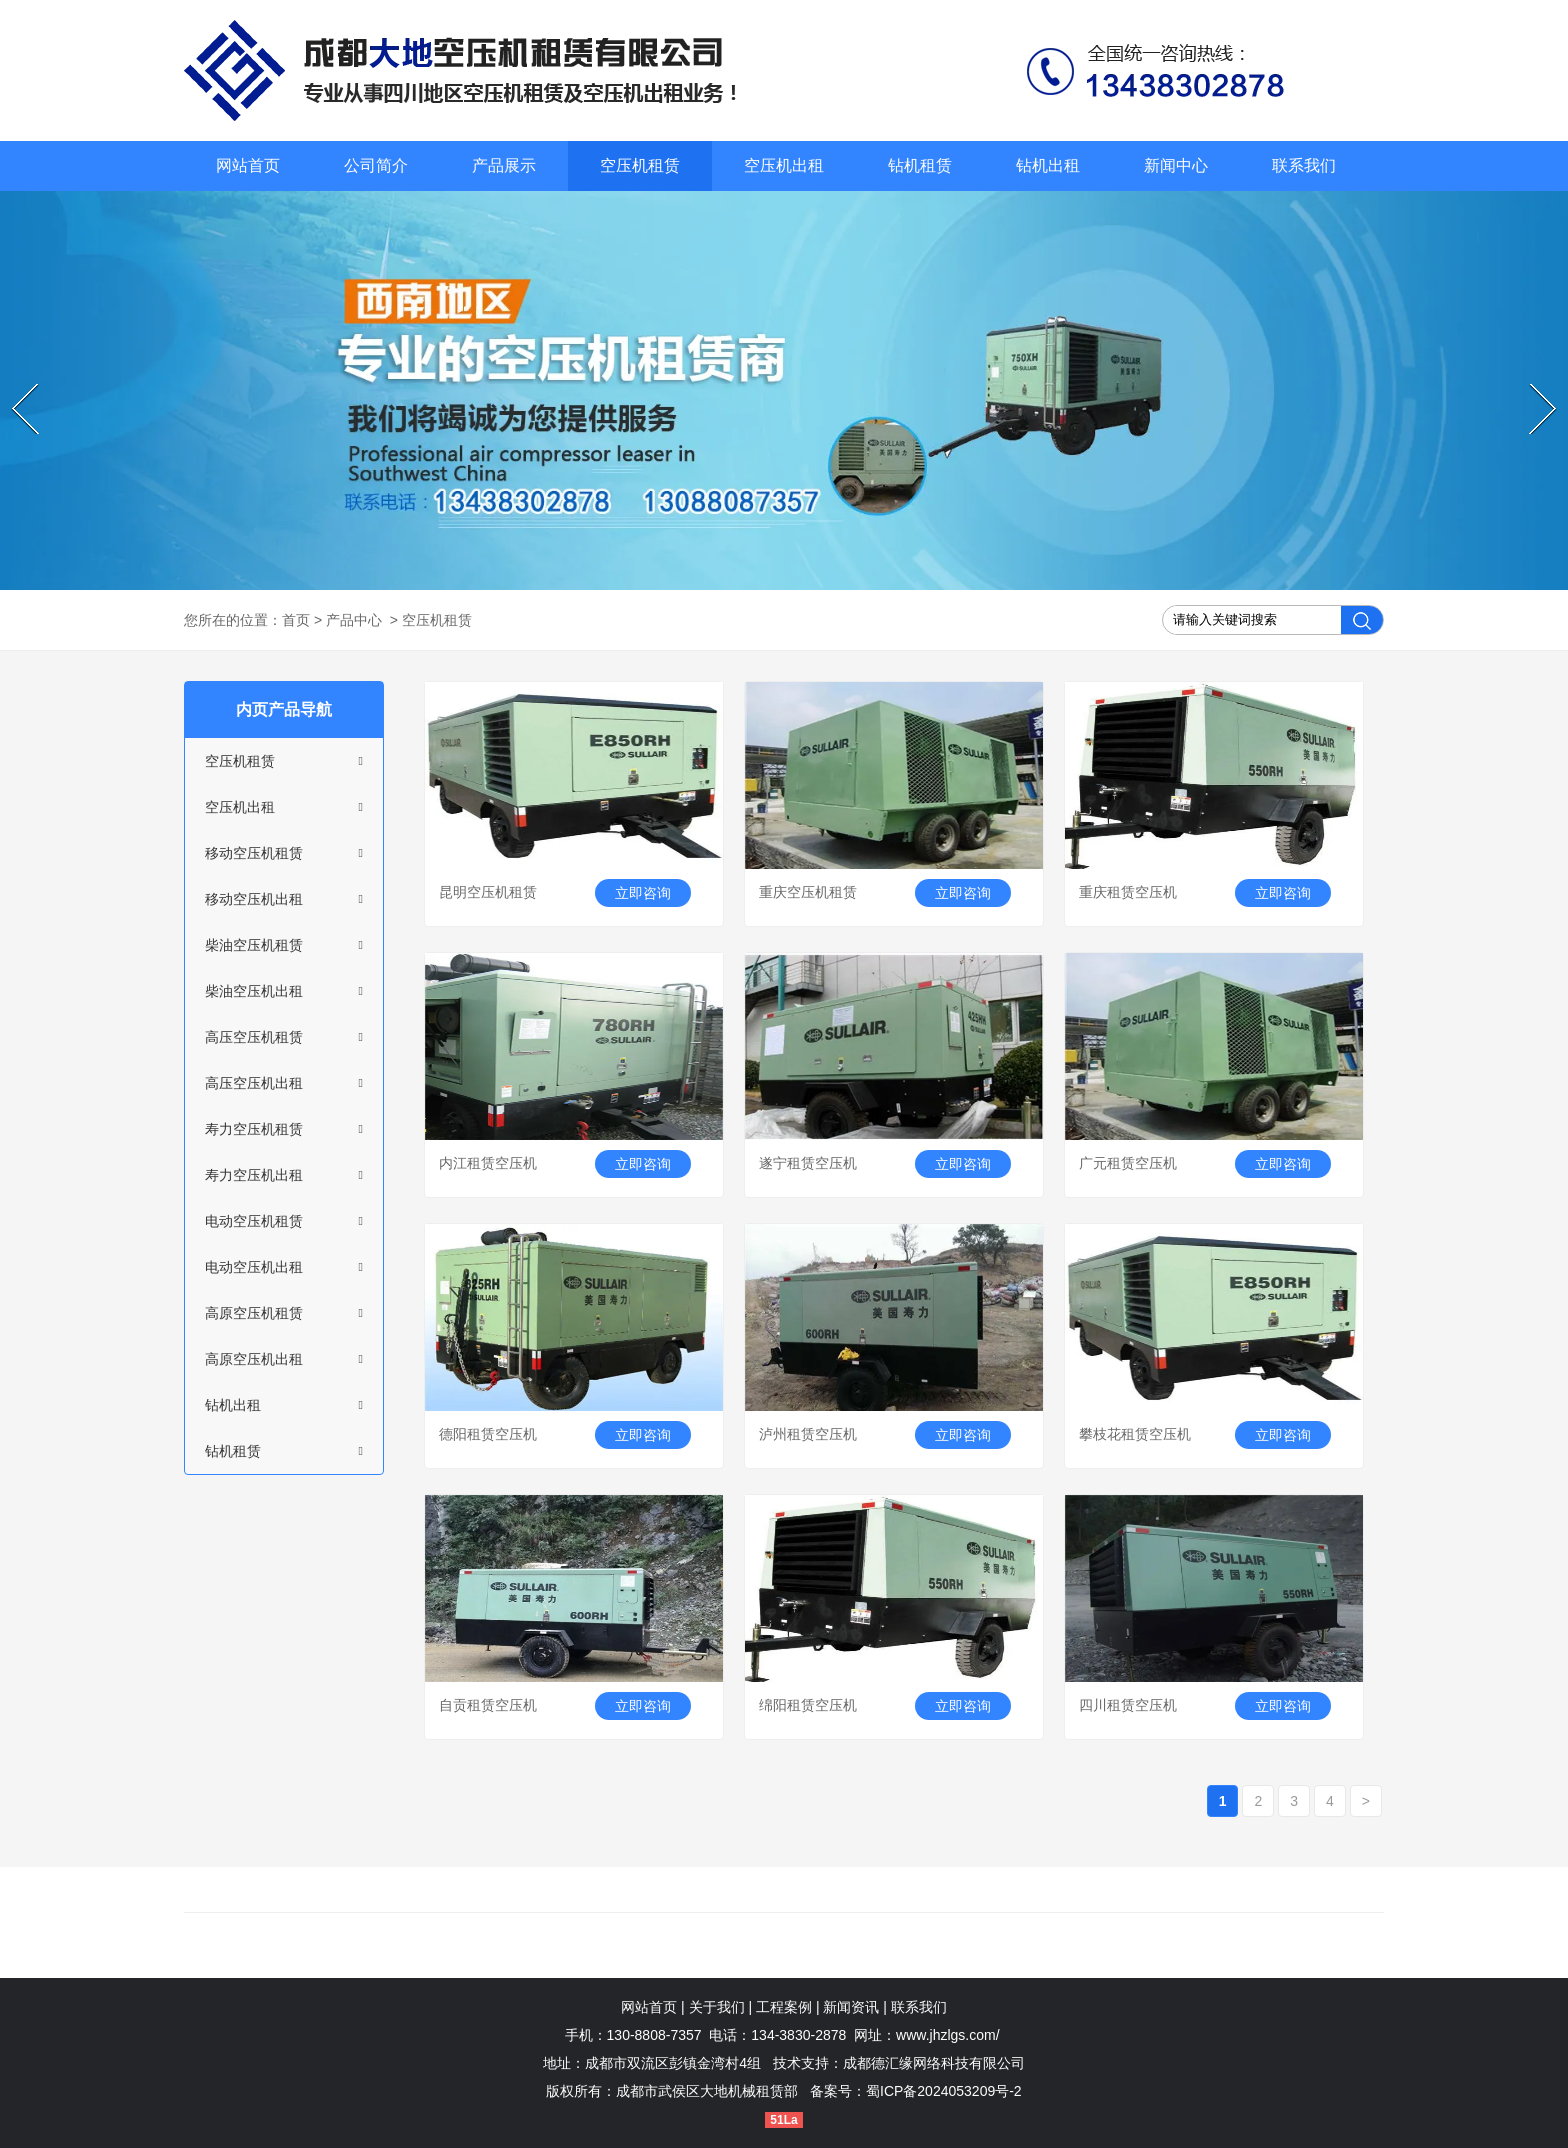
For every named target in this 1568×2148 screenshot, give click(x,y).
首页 (296, 620)
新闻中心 (1176, 165)
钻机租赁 (920, 165)
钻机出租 (1048, 165)
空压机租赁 (640, 165)
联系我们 (1304, 165)
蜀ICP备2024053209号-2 (944, 2091)
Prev (14, 385)
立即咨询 (643, 893)
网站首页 (248, 165)
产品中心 (354, 620)
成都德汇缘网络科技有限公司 (934, 2063)
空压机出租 (784, 165)
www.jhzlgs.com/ (947, 2035)
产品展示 (504, 165)
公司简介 (376, 165)
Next (1532, 385)
